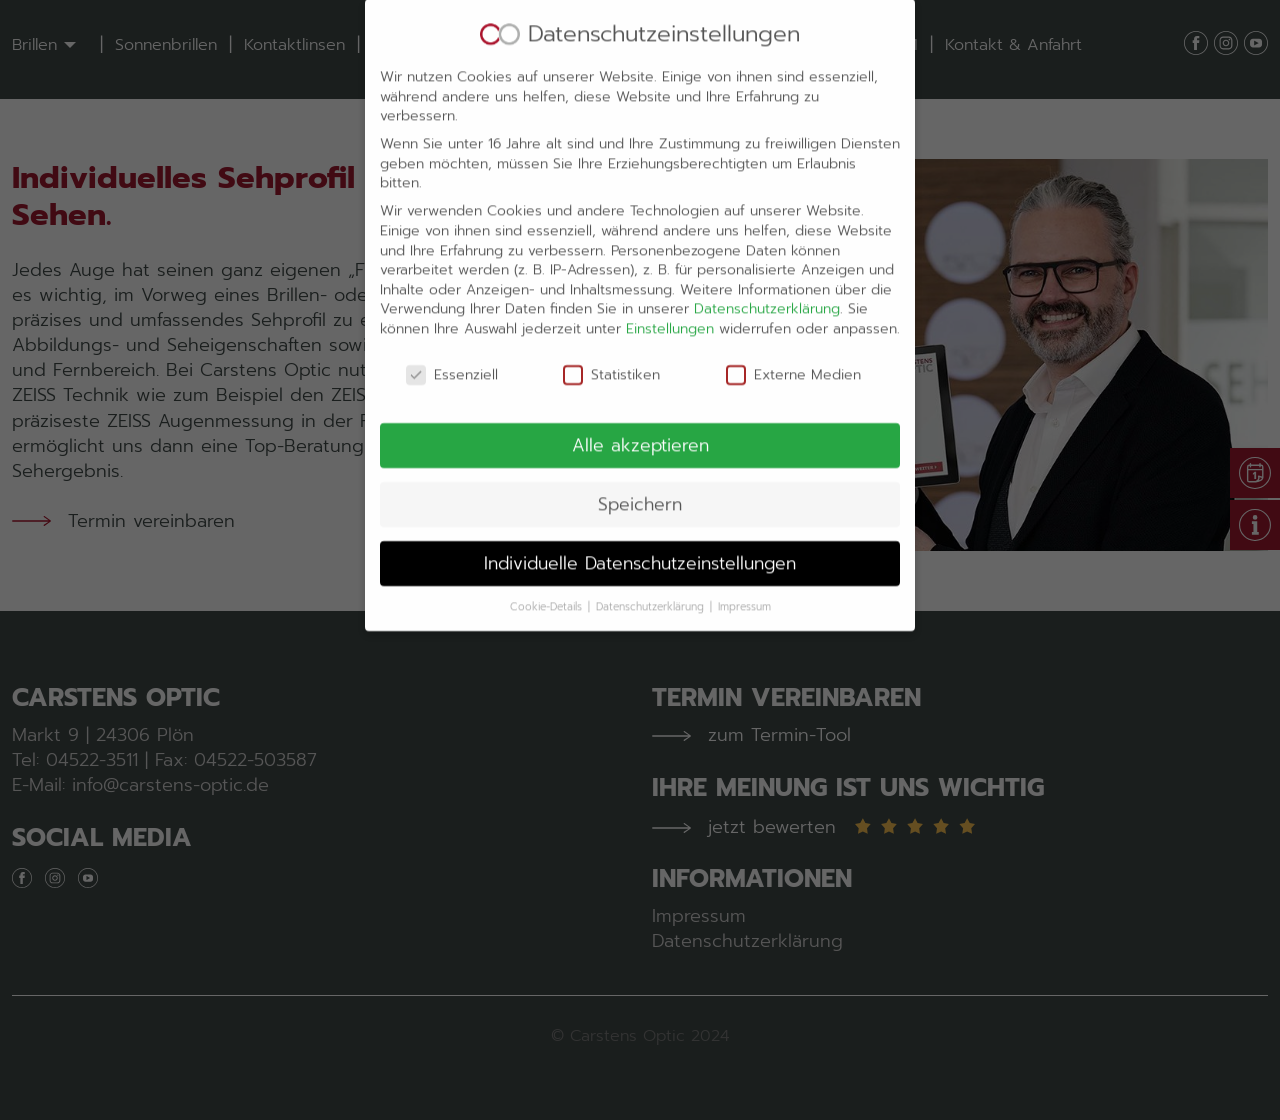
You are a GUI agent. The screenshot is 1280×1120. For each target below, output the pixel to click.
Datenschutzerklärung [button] (652, 585)
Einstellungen (670, 308)
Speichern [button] (640, 483)
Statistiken (611, 353)
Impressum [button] (744, 585)
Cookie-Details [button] (548, 585)
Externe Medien (793, 353)
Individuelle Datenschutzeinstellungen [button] (640, 542)
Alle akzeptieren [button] (640, 424)
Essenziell (452, 353)
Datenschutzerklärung (767, 288)
